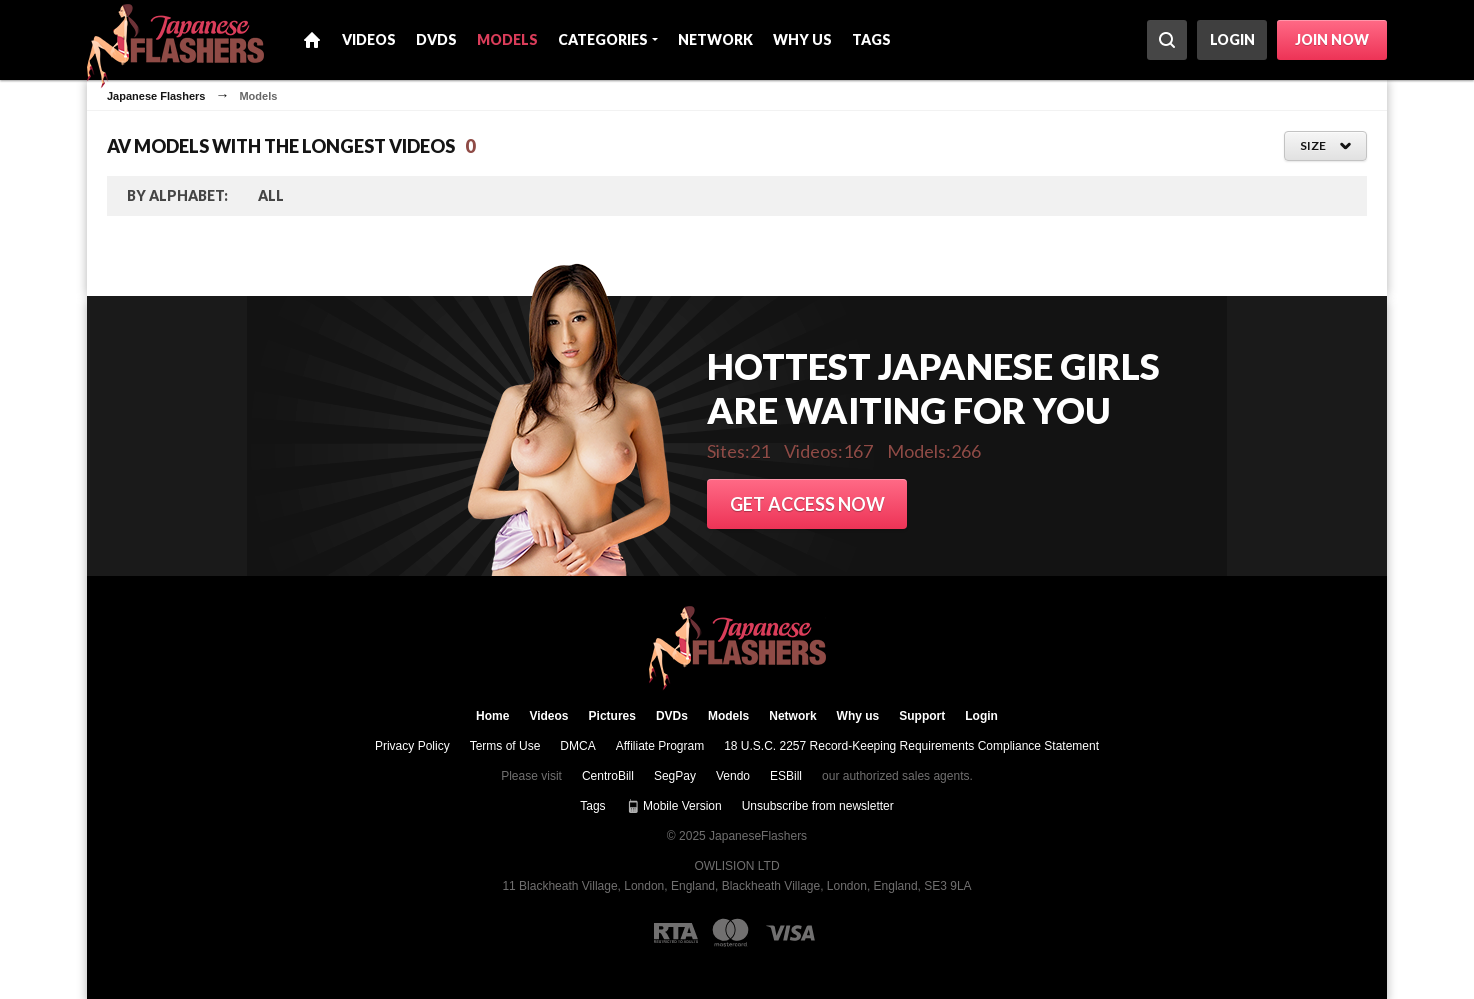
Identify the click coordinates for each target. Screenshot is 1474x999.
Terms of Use (505, 746)
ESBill (786, 776)
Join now (1332, 39)
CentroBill (608, 776)
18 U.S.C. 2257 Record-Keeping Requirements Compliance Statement (911, 746)
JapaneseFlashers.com (737, 648)
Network (715, 39)
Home (312, 40)
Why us (802, 39)
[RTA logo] (676, 933)
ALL (271, 195)
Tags (871, 39)
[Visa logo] (791, 933)
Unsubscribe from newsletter (818, 806)
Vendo (733, 776)
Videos (369, 39)
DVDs (436, 39)
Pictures (612, 716)
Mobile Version (674, 806)
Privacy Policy (412, 746)
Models (507, 39)
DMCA (577, 746)
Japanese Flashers (156, 96)
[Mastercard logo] (730, 932)
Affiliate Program (660, 746)
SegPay (675, 776)
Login (1232, 39)
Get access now (807, 504)
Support (922, 716)
